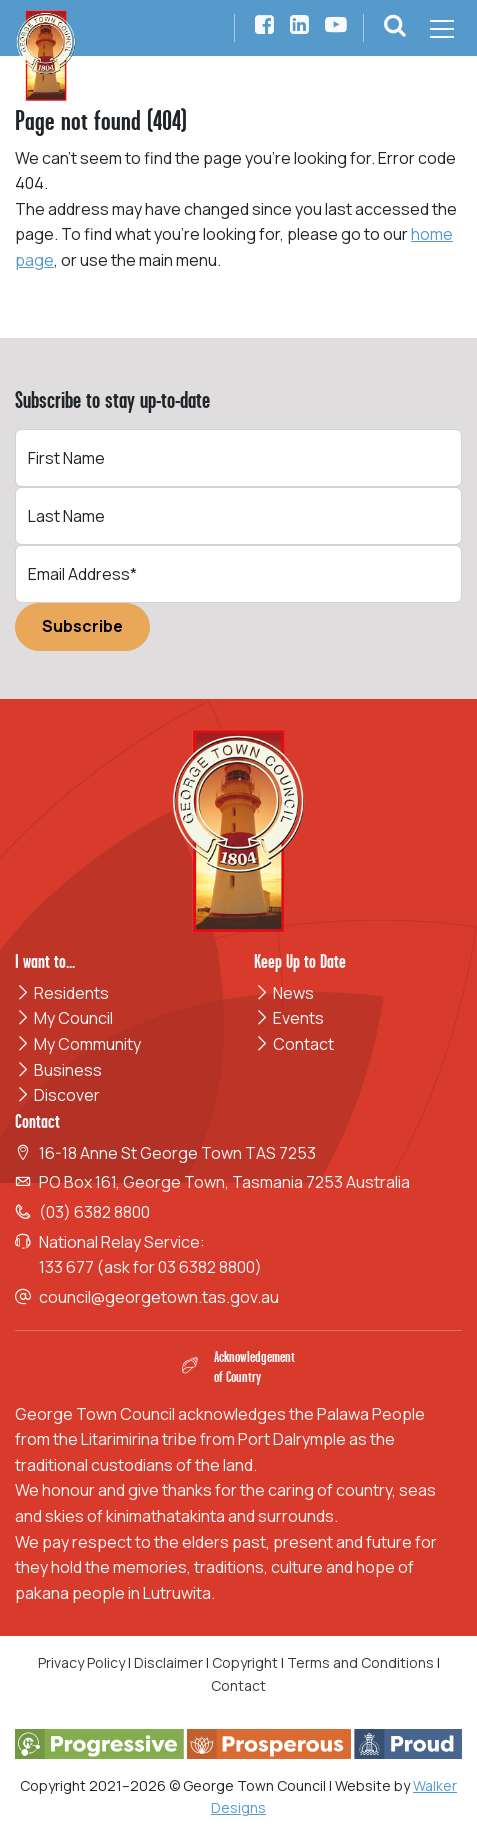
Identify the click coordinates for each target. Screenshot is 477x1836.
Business (58, 1070)
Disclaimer (168, 1662)
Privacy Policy (81, 1662)
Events (289, 1018)
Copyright (245, 1662)
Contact (294, 1044)
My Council (64, 1018)
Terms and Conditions (362, 1662)
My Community (78, 1044)
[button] (395, 28)
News (284, 993)
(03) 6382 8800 (94, 1212)
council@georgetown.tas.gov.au (159, 1297)
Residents (62, 993)
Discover (57, 1095)
